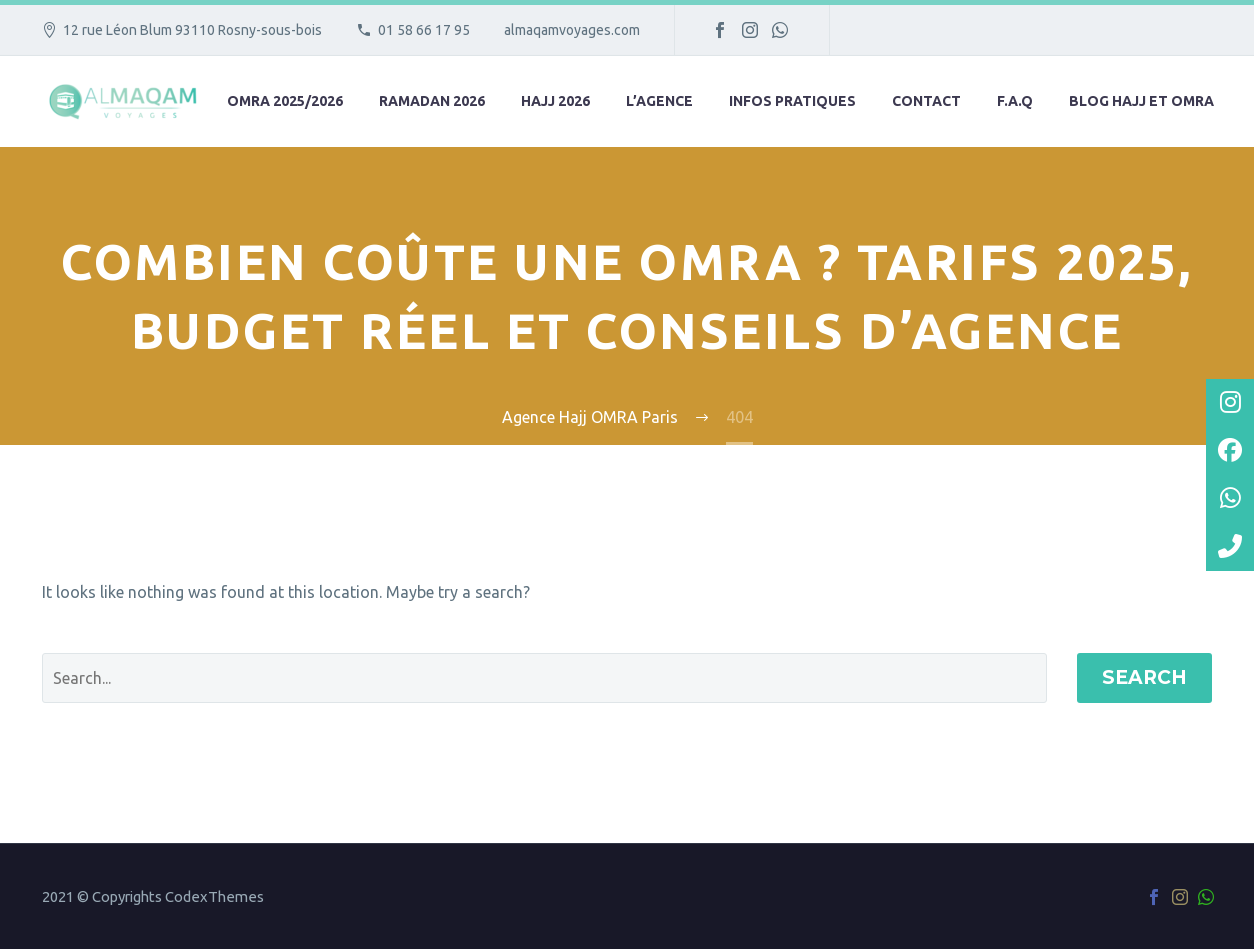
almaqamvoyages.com (572, 30)
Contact (926, 101)
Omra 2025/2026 (285, 101)
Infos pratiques (792, 101)
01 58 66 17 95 (424, 30)
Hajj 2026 (555, 101)
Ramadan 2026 (432, 101)
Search (1144, 677)
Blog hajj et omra (1141, 101)
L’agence (659, 101)
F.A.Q (1015, 101)
